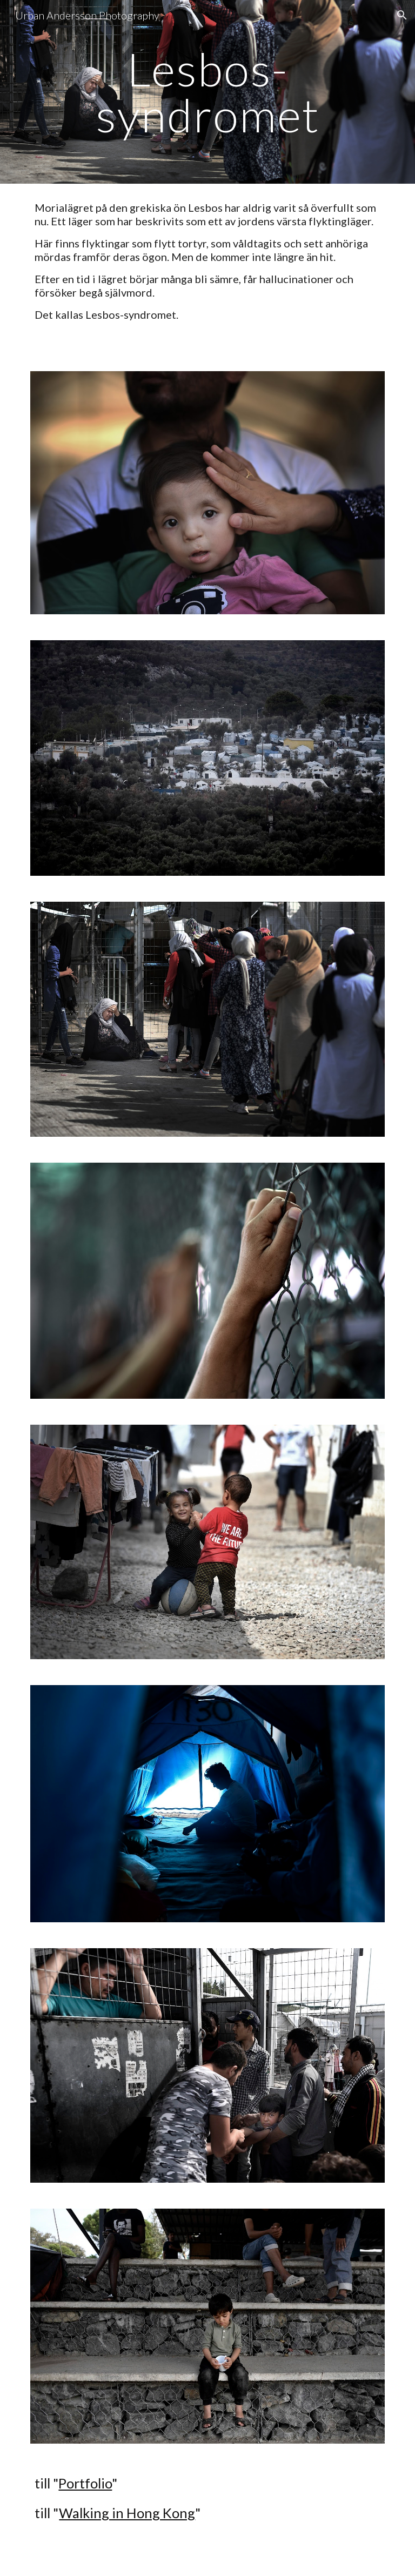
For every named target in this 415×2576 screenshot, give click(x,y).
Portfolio (85, 2483)
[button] (402, 15)
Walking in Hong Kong (127, 2513)
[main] (207, 92)
